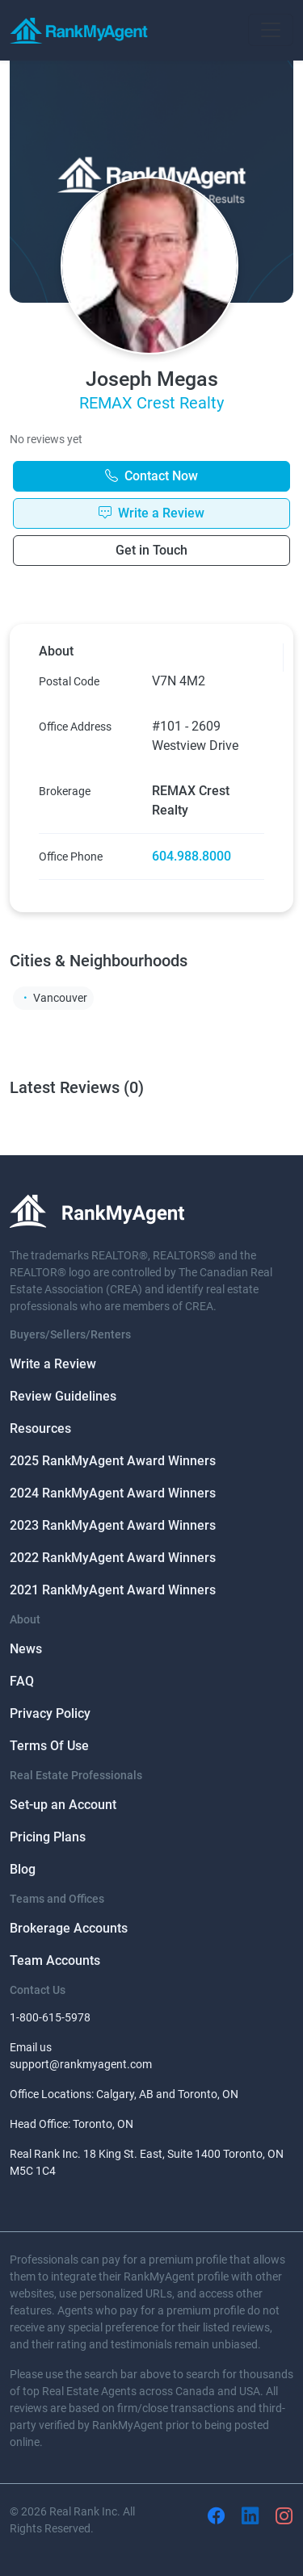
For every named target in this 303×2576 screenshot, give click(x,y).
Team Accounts (55, 1960)
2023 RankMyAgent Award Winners (113, 1525)
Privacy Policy (50, 1713)
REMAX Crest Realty (151, 403)
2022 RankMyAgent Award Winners (113, 1557)
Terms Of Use (49, 1745)
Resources (40, 1428)
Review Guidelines (63, 1396)
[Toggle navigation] (270, 30)
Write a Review (53, 1364)
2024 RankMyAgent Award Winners (113, 1493)
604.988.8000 (191, 856)
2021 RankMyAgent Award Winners (113, 1590)
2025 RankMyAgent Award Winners (113, 1460)
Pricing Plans (48, 1837)
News (26, 1649)
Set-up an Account (63, 1804)
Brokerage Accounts (69, 1928)
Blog (23, 1869)
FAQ (22, 1681)
